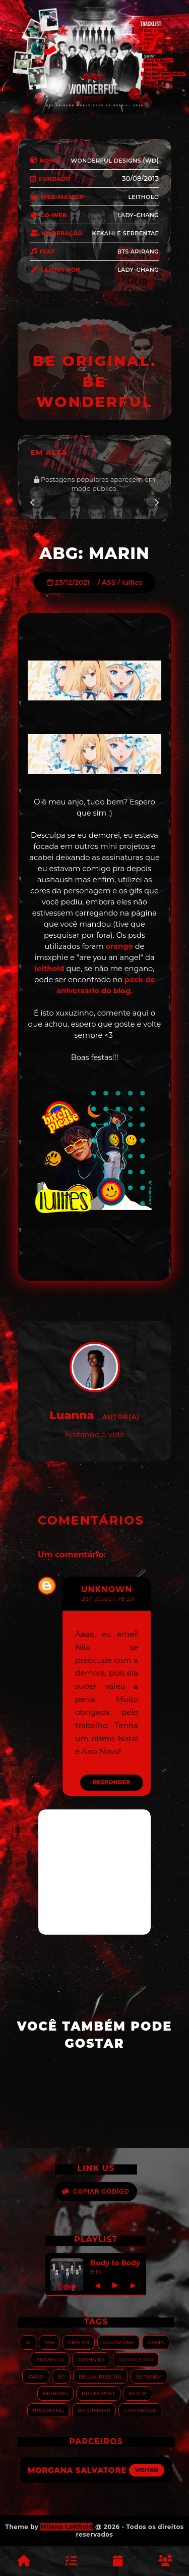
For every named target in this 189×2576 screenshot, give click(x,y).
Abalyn (78, 2342)
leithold (50, 968)
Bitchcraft (98, 2393)
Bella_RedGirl (100, 2376)
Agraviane (118, 2342)
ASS (108, 582)
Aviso (36, 2376)
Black (137, 2393)
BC (61, 2376)
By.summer (94, 2410)
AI (28, 2342)
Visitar (146, 2469)
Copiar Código (96, 2191)
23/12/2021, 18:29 (108, 1598)
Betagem (149, 2376)
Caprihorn (140, 2410)
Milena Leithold (66, 2527)
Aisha (156, 2342)
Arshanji (91, 2359)
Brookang (48, 2410)
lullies (132, 582)
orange (119, 946)
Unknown (107, 1589)
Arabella (50, 2359)
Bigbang (55, 2393)
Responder (112, 1782)
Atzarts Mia (135, 2359)
